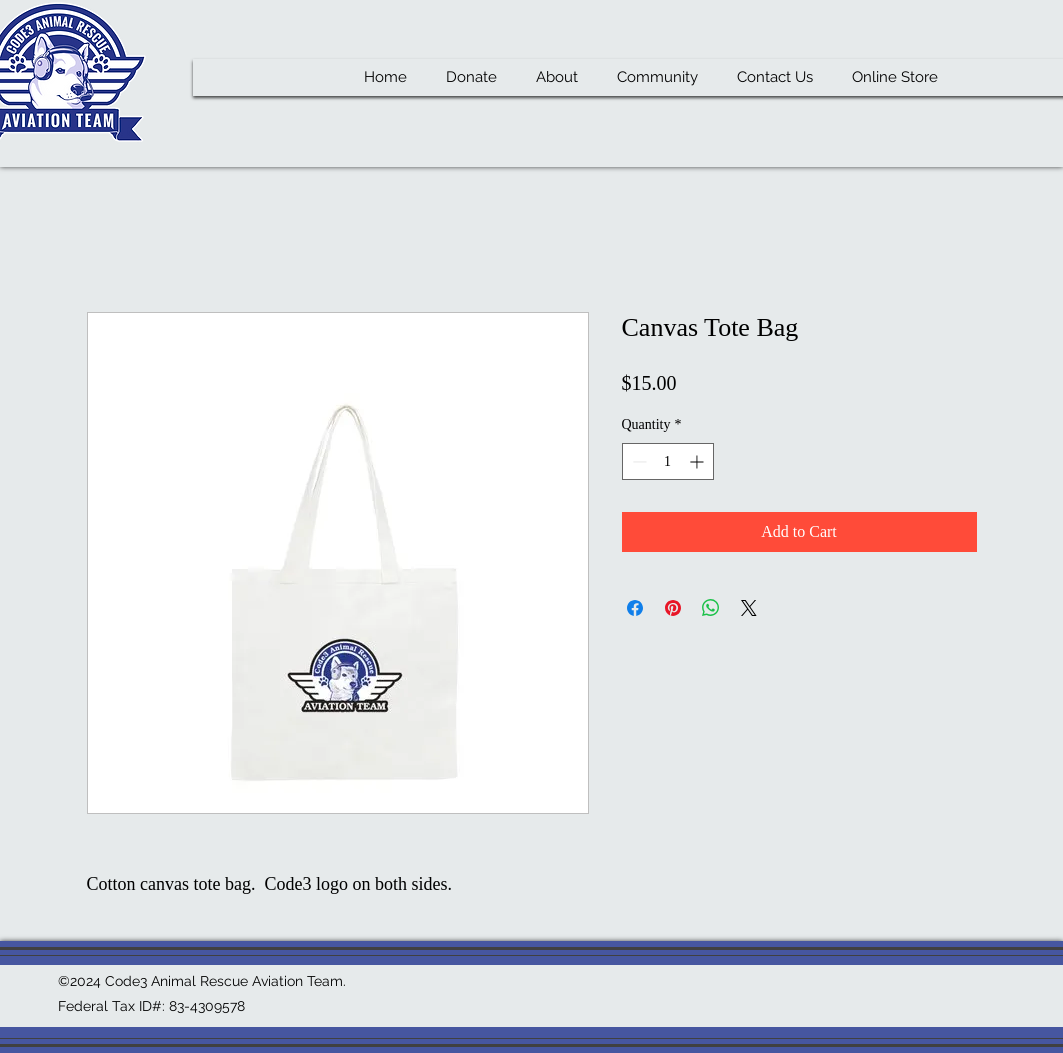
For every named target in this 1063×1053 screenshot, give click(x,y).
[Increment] (698, 461)
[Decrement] (637, 461)
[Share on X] (749, 608)
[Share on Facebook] (635, 608)
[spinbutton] (668, 461)
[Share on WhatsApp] (711, 608)
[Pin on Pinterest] (673, 608)
